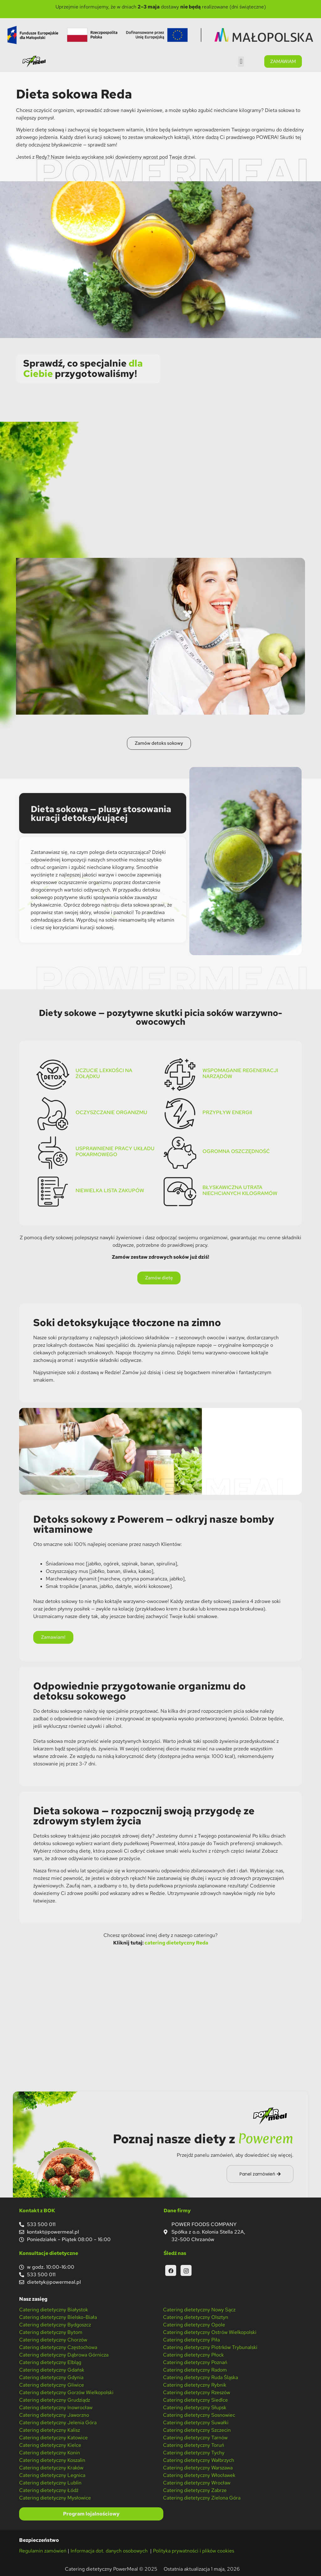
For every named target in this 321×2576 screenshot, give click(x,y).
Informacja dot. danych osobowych (110, 2550)
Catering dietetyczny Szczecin (197, 2430)
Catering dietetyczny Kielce (50, 2445)
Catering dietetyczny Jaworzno (54, 2415)
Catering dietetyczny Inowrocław (55, 2407)
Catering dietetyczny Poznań (195, 2362)
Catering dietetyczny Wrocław (196, 2482)
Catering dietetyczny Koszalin (52, 2460)
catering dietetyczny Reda (176, 1942)
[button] (241, 61)
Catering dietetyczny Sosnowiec (199, 2415)
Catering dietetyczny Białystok (53, 2309)
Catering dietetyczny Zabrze (195, 2490)
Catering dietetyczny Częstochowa (58, 2347)
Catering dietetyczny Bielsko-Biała (58, 2317)
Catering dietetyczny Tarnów (195, 2437)
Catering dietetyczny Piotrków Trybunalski (210, 2347)
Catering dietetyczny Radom (195, 2370)
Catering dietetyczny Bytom (50, 2332)
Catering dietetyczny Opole (194, 2324)
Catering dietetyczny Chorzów (53, 2339)
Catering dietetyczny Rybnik (194, 2385)
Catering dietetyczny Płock (193, 2354)
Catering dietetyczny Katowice (53, 2437)
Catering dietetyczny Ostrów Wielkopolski (209, 2332)
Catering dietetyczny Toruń (193, 2445)
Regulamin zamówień (42, 2550)
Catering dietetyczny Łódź (48, 2490)
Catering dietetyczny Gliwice (51, 2385)
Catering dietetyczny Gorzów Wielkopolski (66, 2392)
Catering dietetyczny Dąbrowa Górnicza (63, 2354)
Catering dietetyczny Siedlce (195, 2400)
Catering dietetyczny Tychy (193, 2452)
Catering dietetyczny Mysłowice (55, 2497)
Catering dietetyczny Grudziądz (54, 2400)
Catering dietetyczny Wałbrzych (198, 2460)
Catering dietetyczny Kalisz (49, 2430)
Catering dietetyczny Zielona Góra (201, 2497)
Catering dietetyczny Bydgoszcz (55, 2324)
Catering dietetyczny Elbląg (50, 2362)
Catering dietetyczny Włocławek (199, 2475)
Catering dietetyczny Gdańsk (51, 2370)
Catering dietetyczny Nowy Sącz (199, 2309)
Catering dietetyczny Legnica (52, 2475)
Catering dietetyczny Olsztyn (195, 2317)
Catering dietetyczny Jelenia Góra (58, 2422)
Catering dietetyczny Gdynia (51, 2377)
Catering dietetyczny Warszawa (198, 2467)
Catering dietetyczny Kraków (51, 2467)
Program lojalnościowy (91, 2513)
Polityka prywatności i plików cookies (193, 2550)
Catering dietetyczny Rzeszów (196, 2392)
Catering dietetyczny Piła (191, 2339)
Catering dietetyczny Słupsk (194, 2407)
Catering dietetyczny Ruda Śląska (200, 2377)
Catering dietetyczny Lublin (50, 2482)
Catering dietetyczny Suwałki (196, 2422)
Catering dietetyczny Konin (49, 2452)
